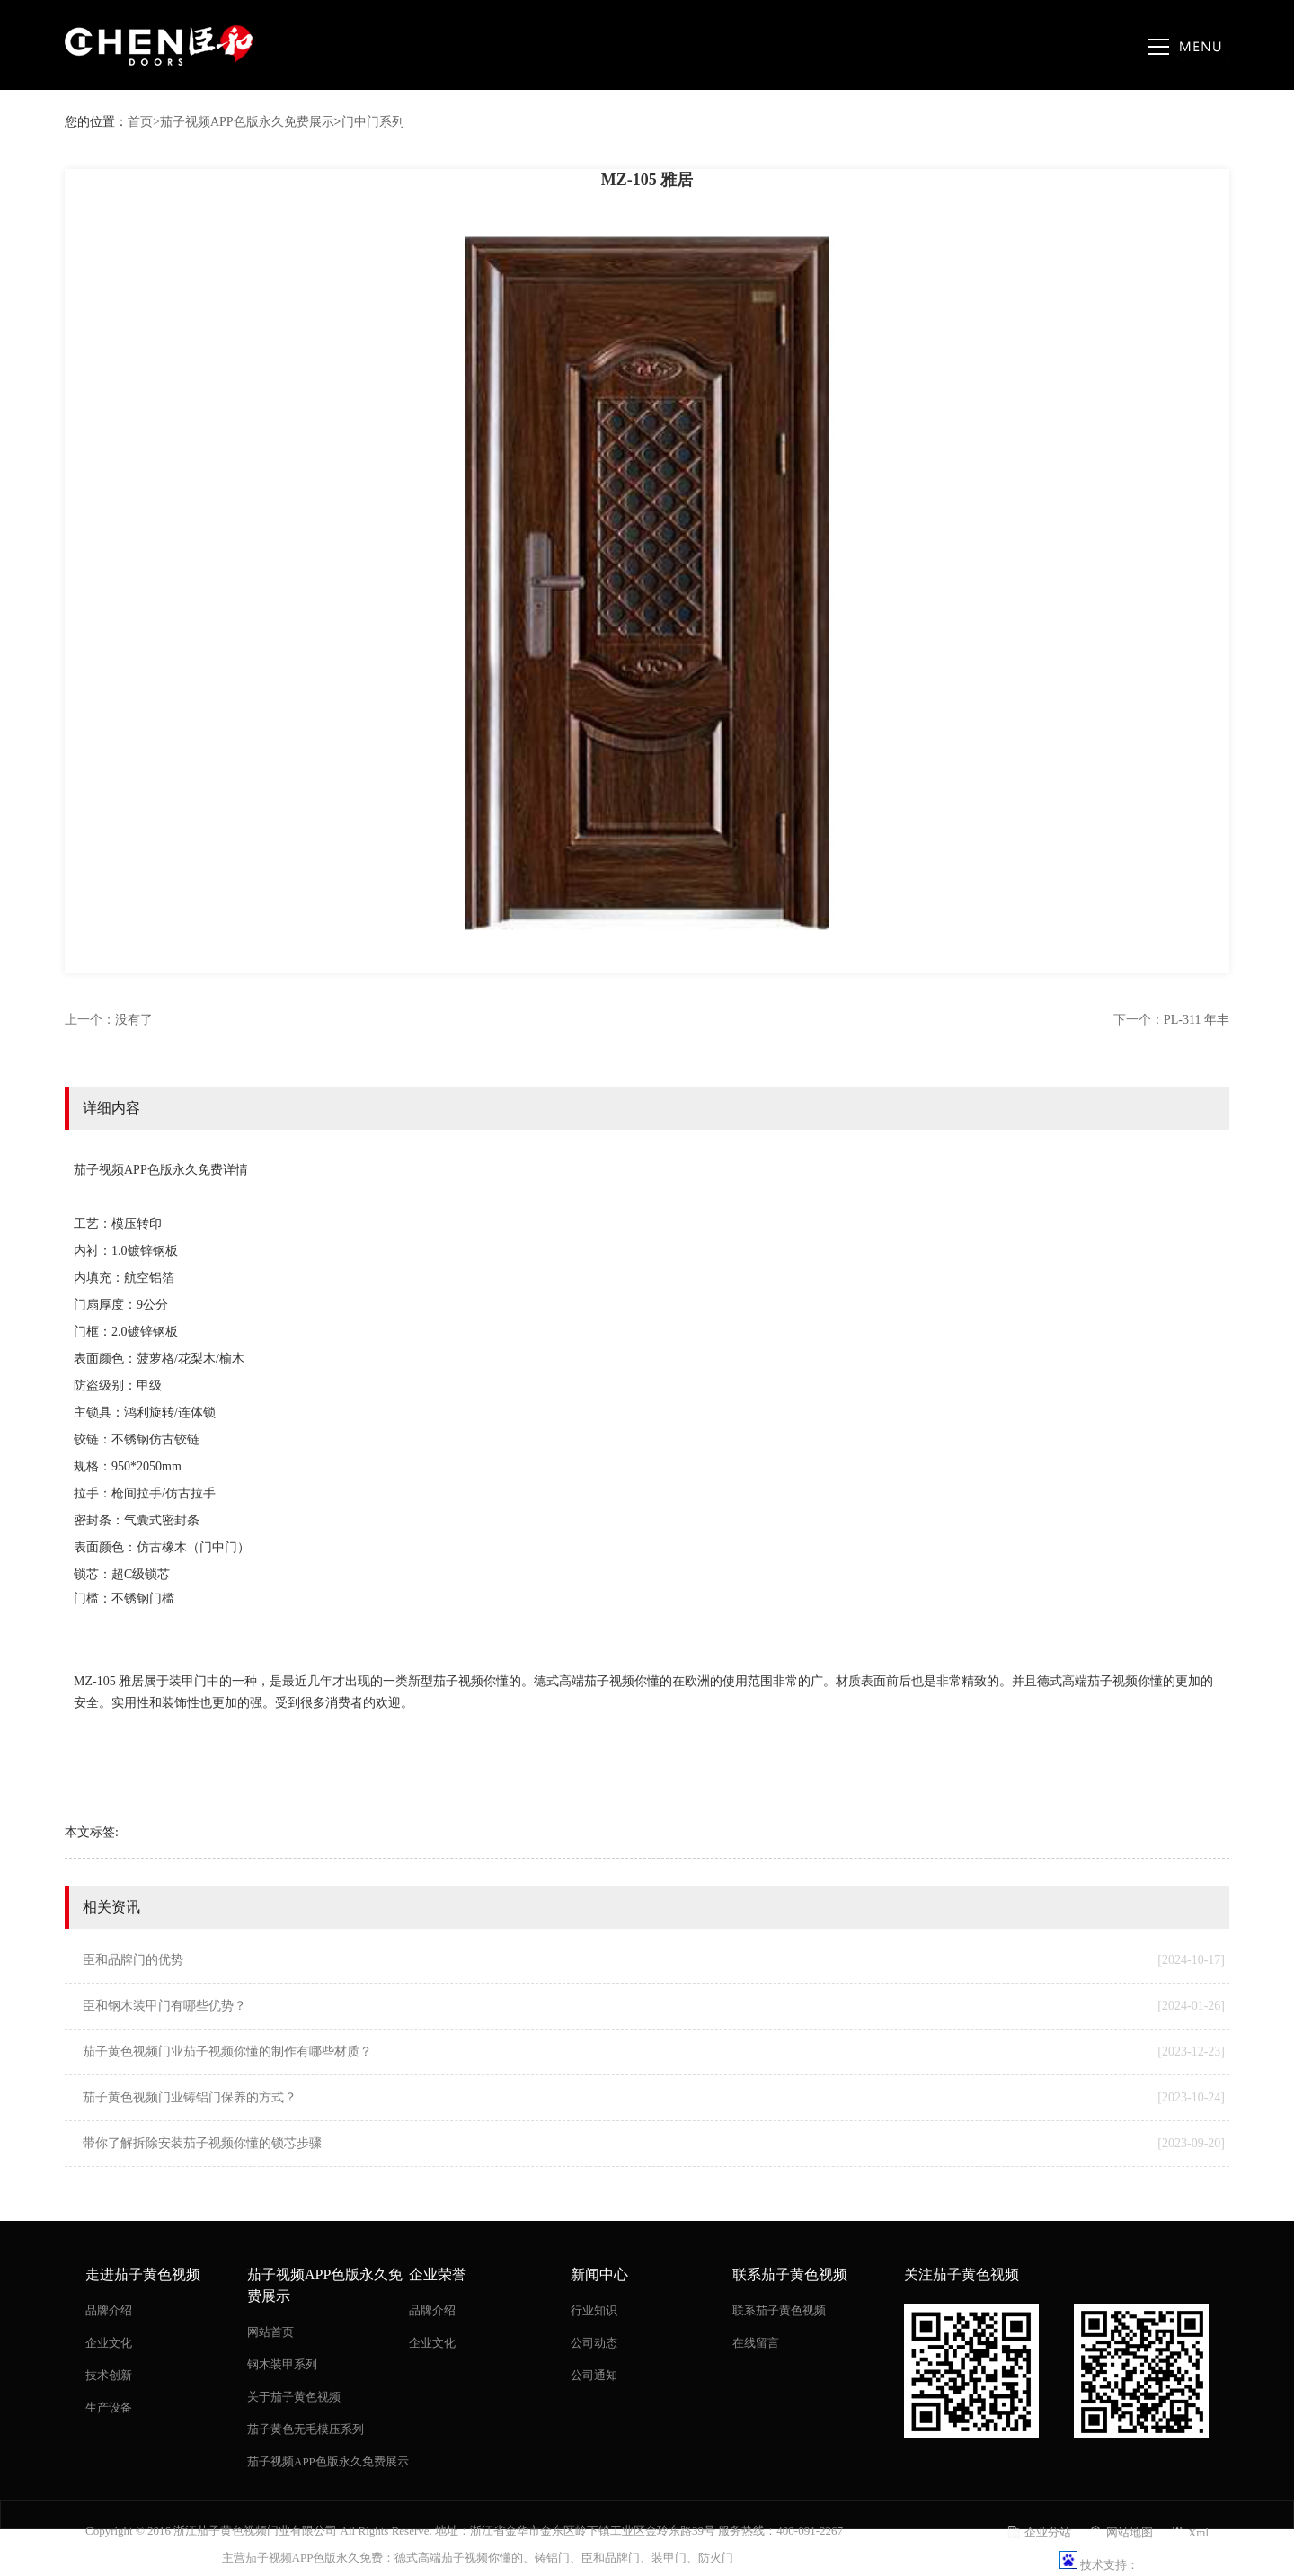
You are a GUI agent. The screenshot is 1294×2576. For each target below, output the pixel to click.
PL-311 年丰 (1196, 1019)
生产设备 (108, 2407)
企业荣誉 (437, 2274)
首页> (144, 122)
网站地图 (1129, 2532)
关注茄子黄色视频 (961, 2274)
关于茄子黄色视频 (294, 2396)
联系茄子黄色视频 (789, 2274)
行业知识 (594, 2310)
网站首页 (270, 2332)
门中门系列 (372, 122)
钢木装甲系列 (282, 2364)
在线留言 (755, 2342)
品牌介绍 (108, 2310)
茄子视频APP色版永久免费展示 (247, 122)
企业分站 (1047, 2532)
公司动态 (594, 2342)
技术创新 (108, 2375)
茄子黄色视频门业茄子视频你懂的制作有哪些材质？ (654, 2052)
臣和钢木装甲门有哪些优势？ (654, 2006)
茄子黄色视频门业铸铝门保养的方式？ (654, 2097)
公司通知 (594, 2375)
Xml (1198, 2532)
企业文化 (108, 2342)
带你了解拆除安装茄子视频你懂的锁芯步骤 (654, 2143)
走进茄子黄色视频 (142, 2274)
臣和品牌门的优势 (654, 1960)
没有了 (134, 1019)
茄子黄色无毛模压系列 (305, 2429)
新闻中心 (599, 2274)
